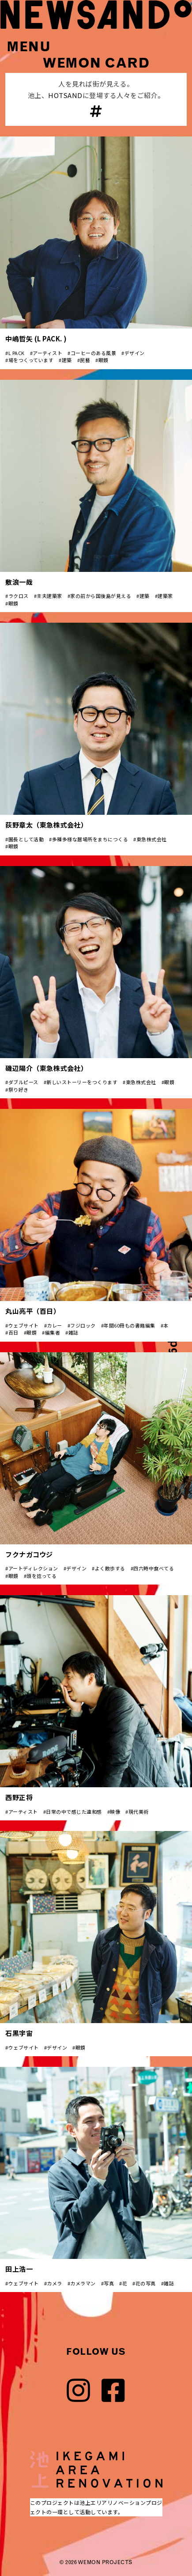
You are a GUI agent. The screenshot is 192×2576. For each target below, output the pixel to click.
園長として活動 (26, 839)
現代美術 (138, 1811)
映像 (115, 1811)
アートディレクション (33, 1568)
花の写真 (146, 2283)
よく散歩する (110, 1568)
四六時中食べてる (153, 1568)
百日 (13, 1332)
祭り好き (18, 1089)
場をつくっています (31, 359)
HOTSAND (65, 95)
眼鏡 (103, 359)
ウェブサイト (23, 1325)
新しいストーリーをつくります (81, 1082)
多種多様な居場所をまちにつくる (90, 839)
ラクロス (18, 595)
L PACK (16, 352)
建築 (67, 359)
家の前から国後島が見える (100, 595)
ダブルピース (23, 1082)
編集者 (52, 1332)
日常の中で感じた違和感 (74, 1811)
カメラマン (83, 2283)
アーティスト (47, 352)
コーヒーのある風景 (94, 352)
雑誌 (73, 1332)
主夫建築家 (49, 595)
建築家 (165, 595)
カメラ (54, 2283)
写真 (109, 2283)
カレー (54, 1325)
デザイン (134, 352)
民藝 (85, 359)
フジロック (83, 1325)
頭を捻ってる (41, 1575)
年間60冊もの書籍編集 (129, 1325)
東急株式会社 (151, 839)
